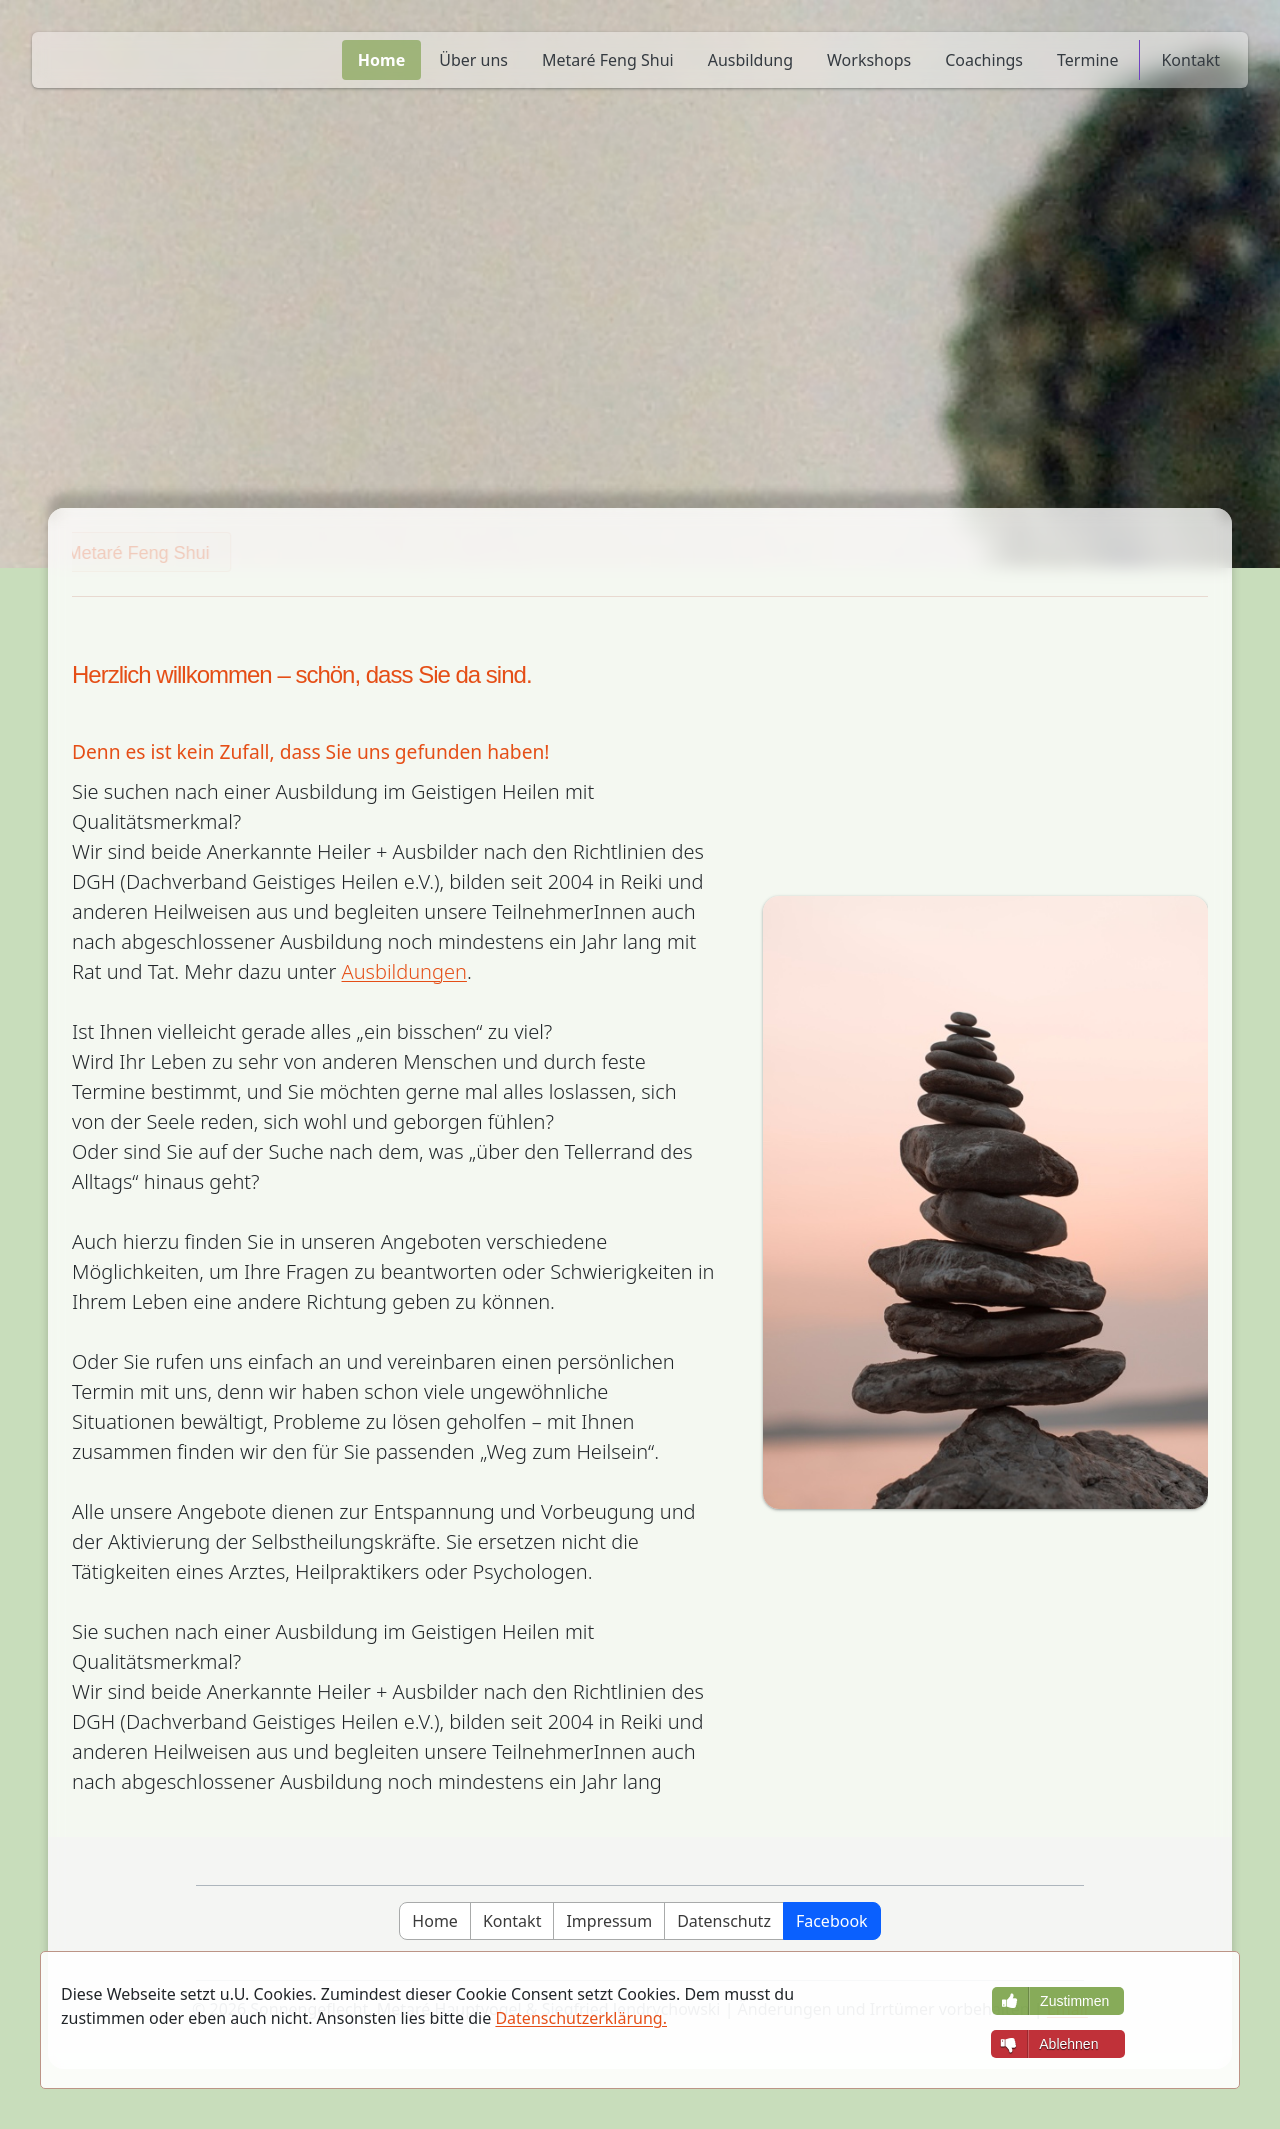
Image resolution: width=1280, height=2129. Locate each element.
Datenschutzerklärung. (581, 2018)
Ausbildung (750, 60)
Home (381, 60)
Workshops (869, 60)
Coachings (984, 60)
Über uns (473, 60)
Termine (1087, 60)
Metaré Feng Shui (608, 60)
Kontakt (1190, 60)
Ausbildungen (404, 971)
